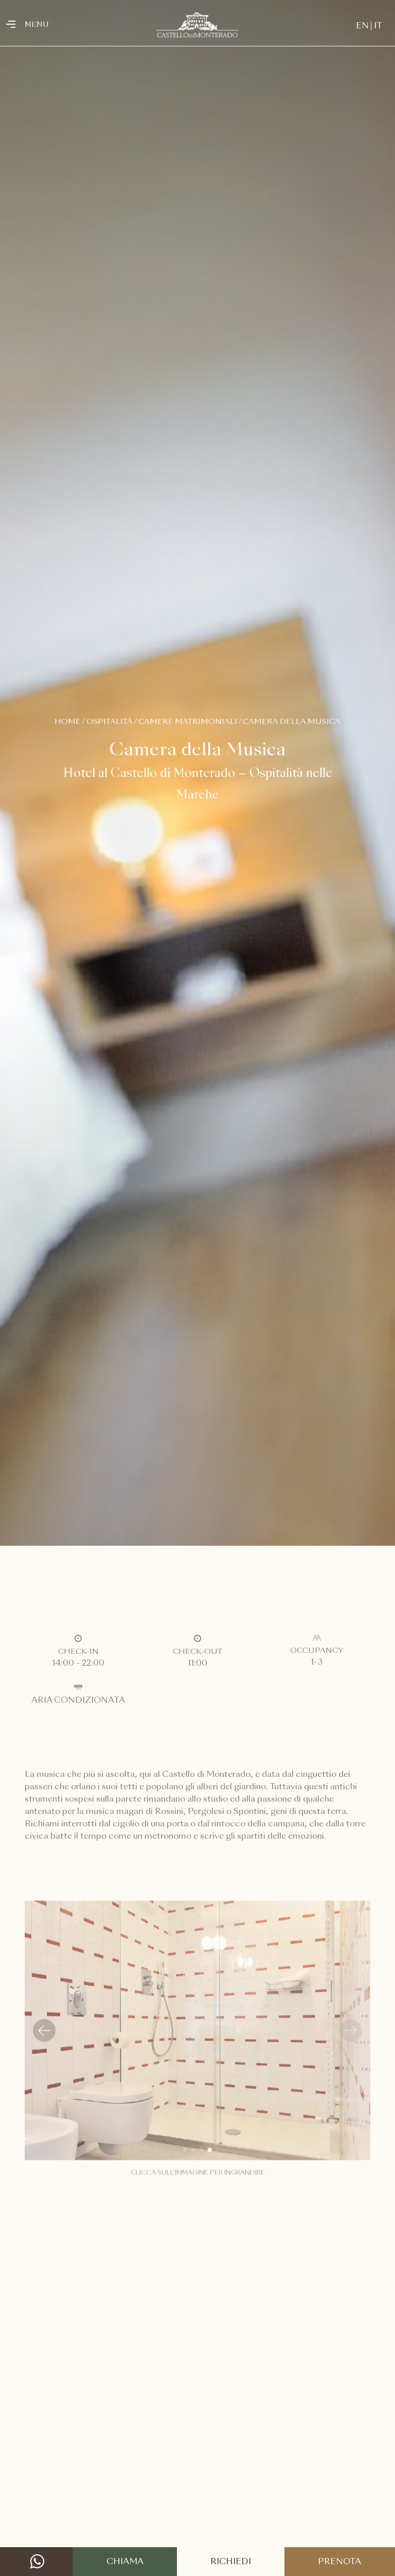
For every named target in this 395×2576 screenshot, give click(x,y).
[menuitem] (362, 25)
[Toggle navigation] (14, 25)
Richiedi (230, 2562)
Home (68, 721)
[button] (44, 2040)
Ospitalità (109, 721)
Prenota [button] (339, 2562)
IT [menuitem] (378, 26)
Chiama (124, 2562)
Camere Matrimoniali (187, 721)
